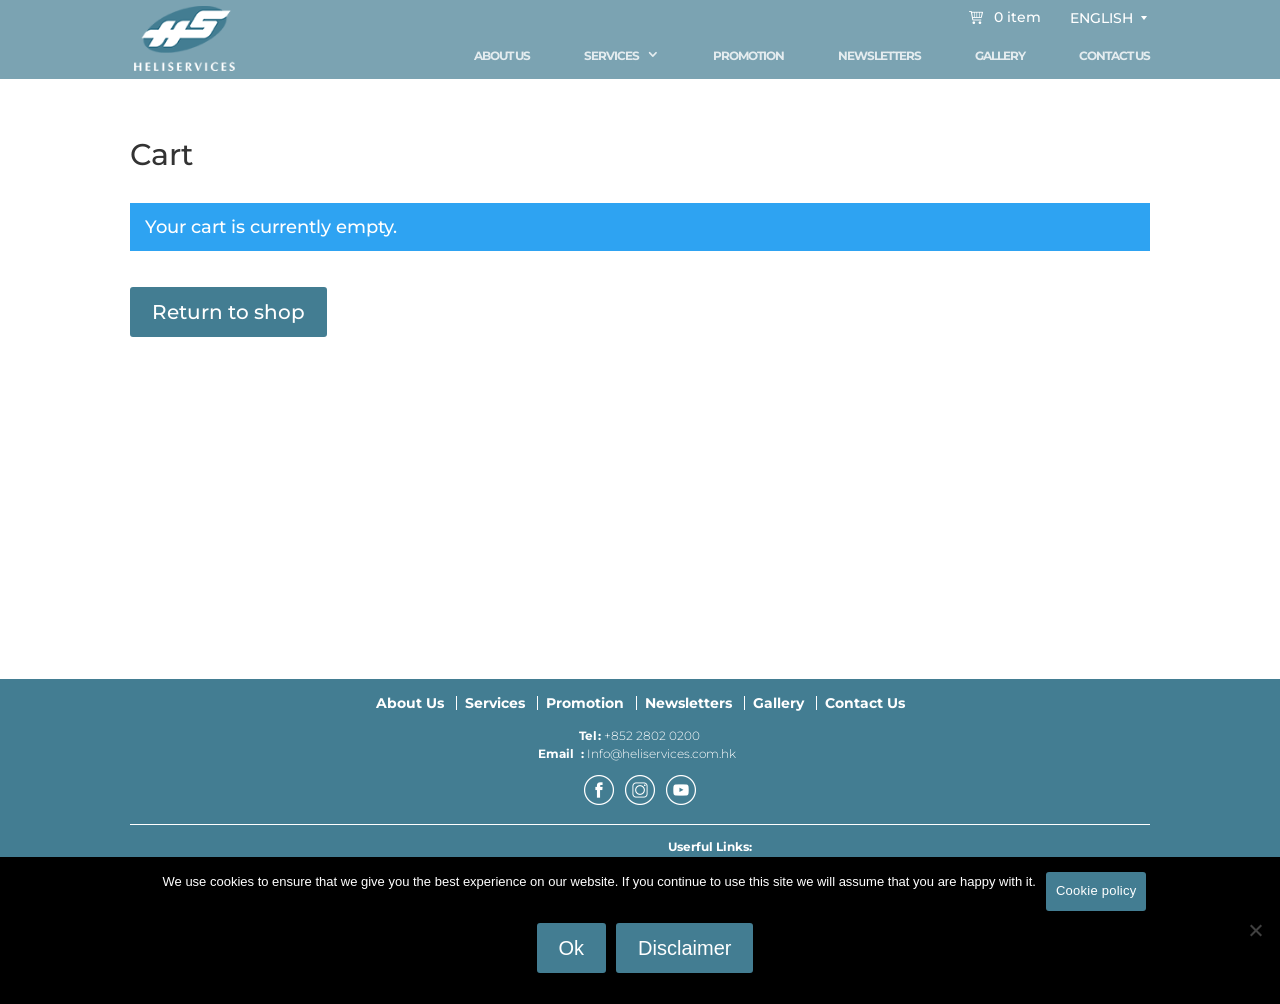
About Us (502, 55)
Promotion (748, 55)
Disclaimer (684, 948)
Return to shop (228, 321)
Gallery (1000, 55)
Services (611, 55)
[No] (1255, 930)
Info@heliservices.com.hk (661, 762)
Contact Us (1114, 55)
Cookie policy (1096, 890)
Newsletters (879, 55)
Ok (572, 948)
